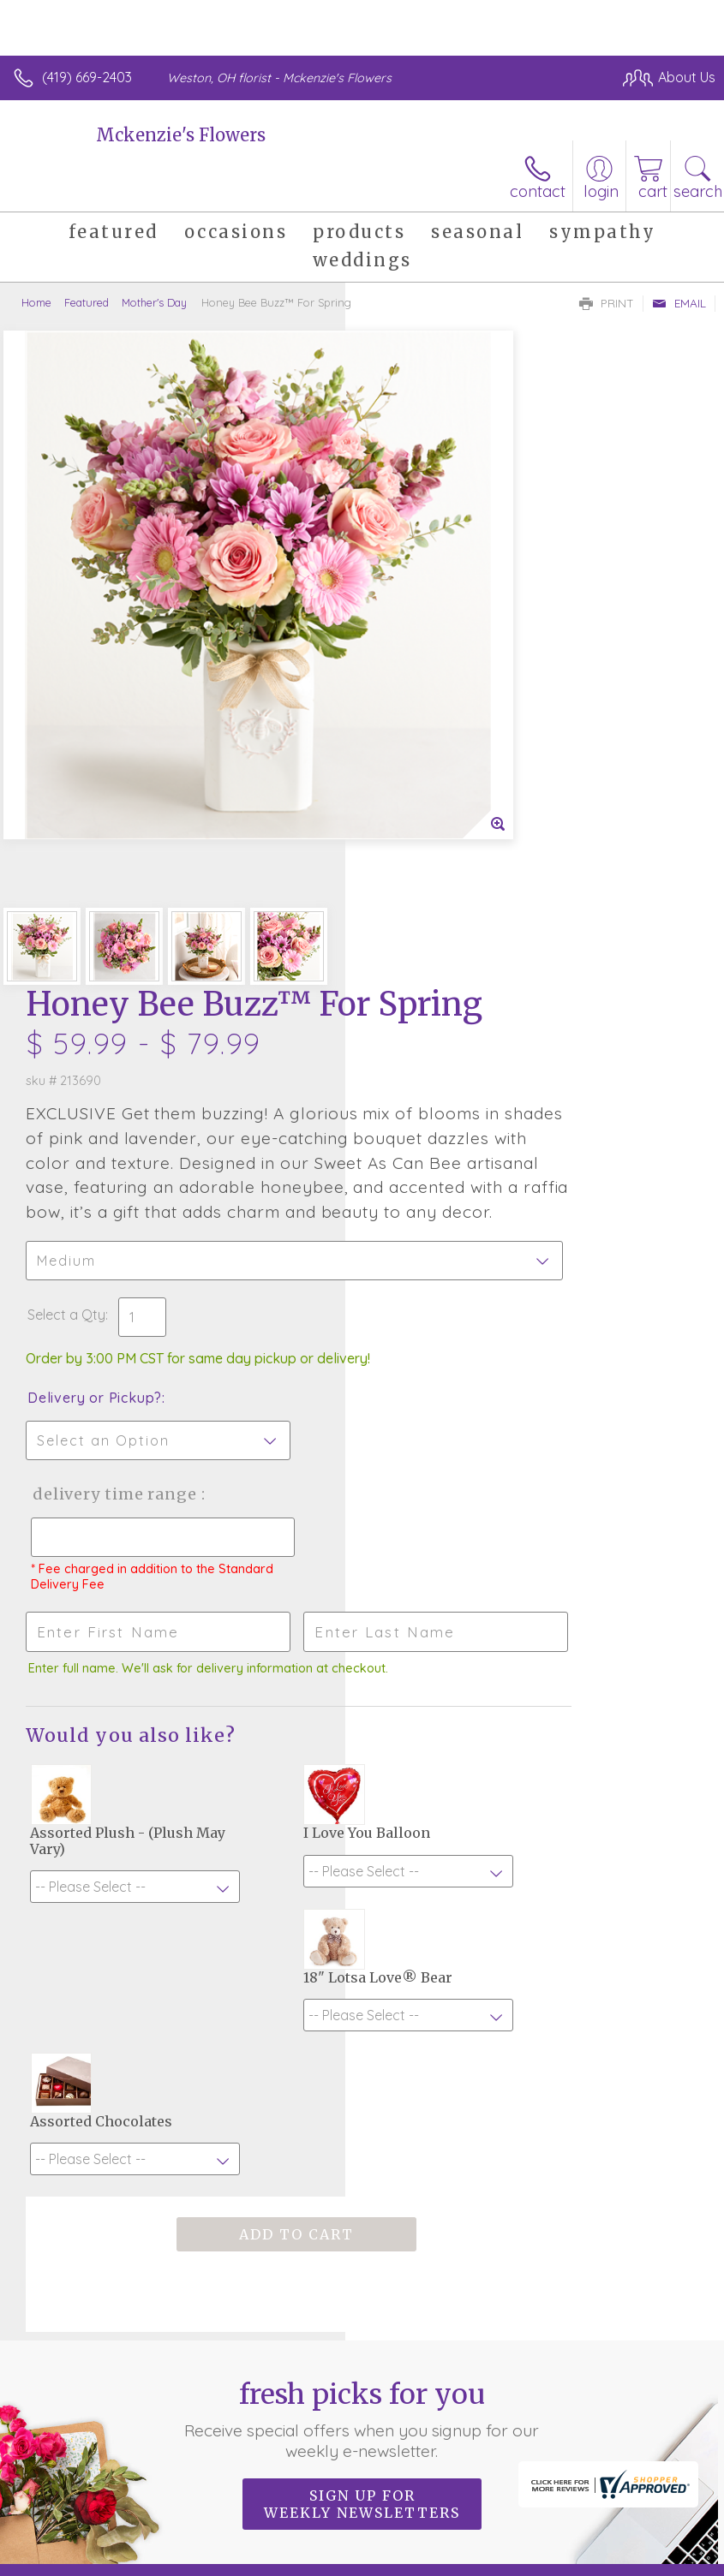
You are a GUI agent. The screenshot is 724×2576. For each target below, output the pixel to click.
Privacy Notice (165, 2568)
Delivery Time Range (428, 960)
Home (36, 302)
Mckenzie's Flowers (181, 135)
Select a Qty (412, 763)
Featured (86, 302)
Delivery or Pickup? (440, 846)
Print (606, 303)
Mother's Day (154, 302)
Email (679, 303)
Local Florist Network (288, 2568)
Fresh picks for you (361, 1805)
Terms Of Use (64, 2568)
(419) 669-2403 (87, 77)
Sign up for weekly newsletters (362, 1890)
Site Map (393, 2568)
